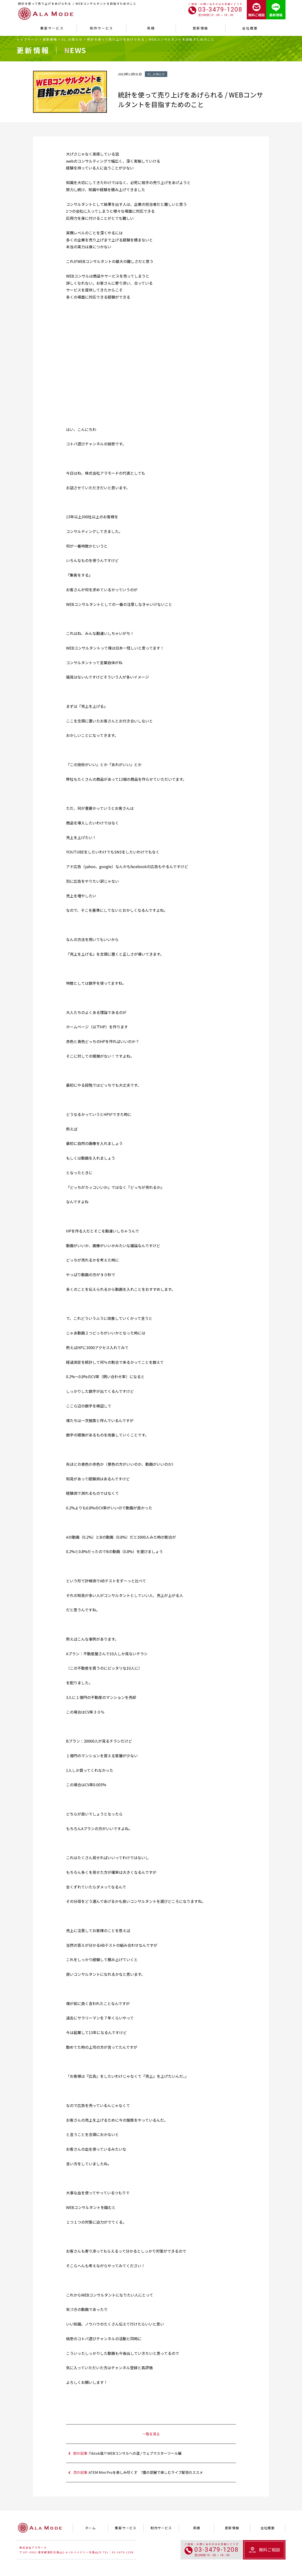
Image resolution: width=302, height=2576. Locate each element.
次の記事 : (153, 2472)
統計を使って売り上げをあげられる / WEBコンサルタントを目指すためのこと (151, 39)
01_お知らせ (72, 39)
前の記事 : (153, 2453)
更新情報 (50, 39)
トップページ (27, 39)
